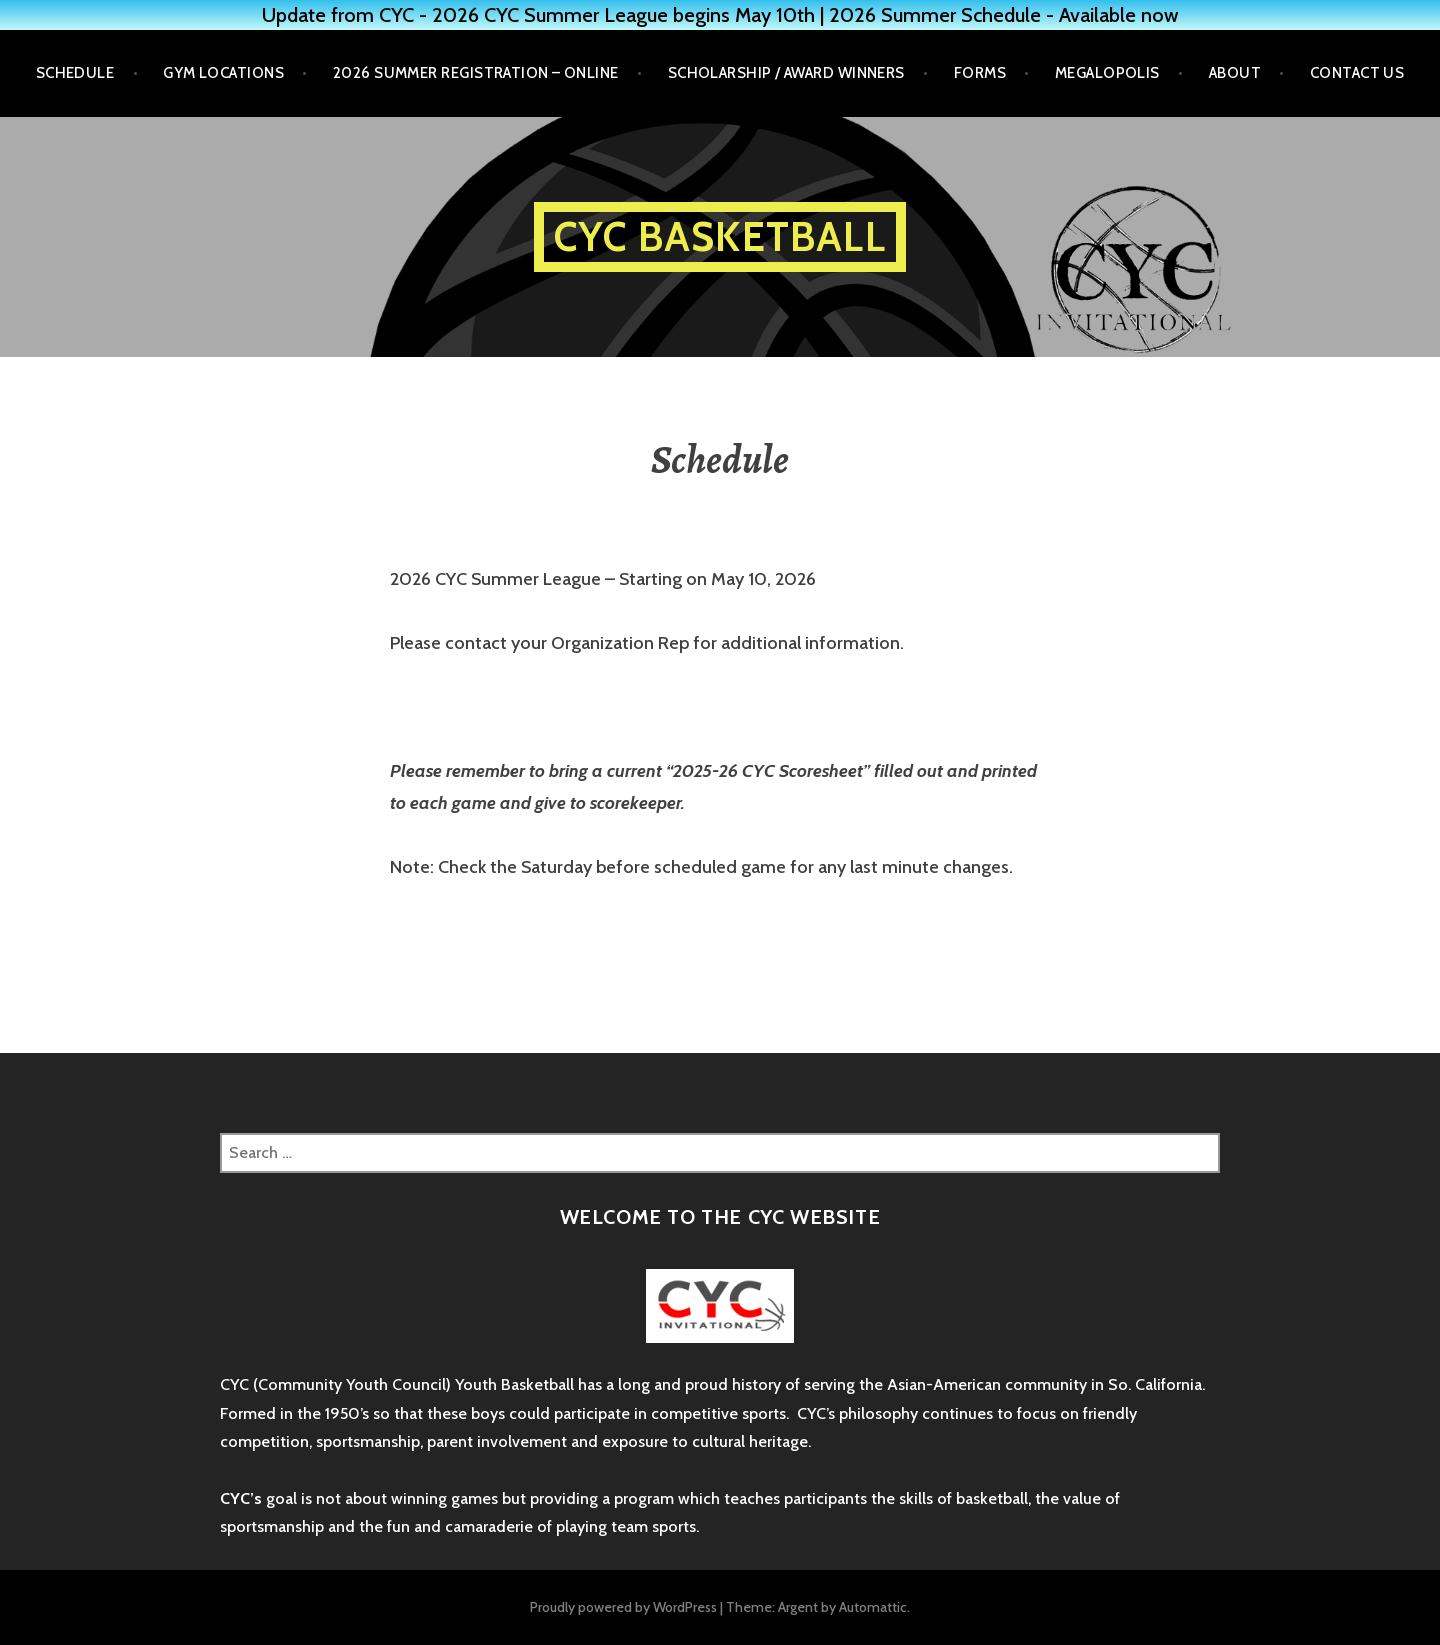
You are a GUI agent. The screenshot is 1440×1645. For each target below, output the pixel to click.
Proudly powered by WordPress (623, 1607)
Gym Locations (223, 73)
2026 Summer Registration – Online (476, 73)
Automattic (873, 1607)
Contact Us (1357, 73)
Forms (980, 73)
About (1235, 73)
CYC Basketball (720, 236)
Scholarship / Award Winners (786, 73)
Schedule (75, 73)
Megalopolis (1107, 73)
